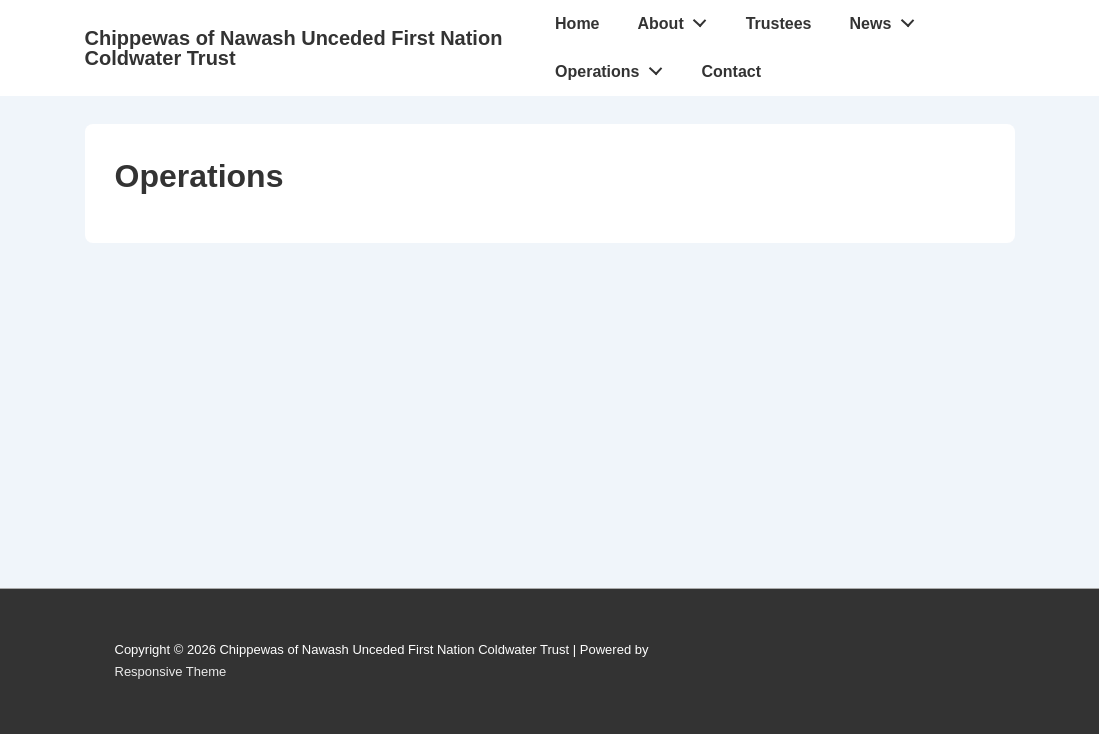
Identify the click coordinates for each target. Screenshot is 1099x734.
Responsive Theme (171, 671)
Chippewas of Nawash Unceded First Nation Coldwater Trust (294, 48)
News (888, 19)
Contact (732, 71)
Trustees (779, 23)
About (678, 19)
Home (577, 23)
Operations (614, 67)
